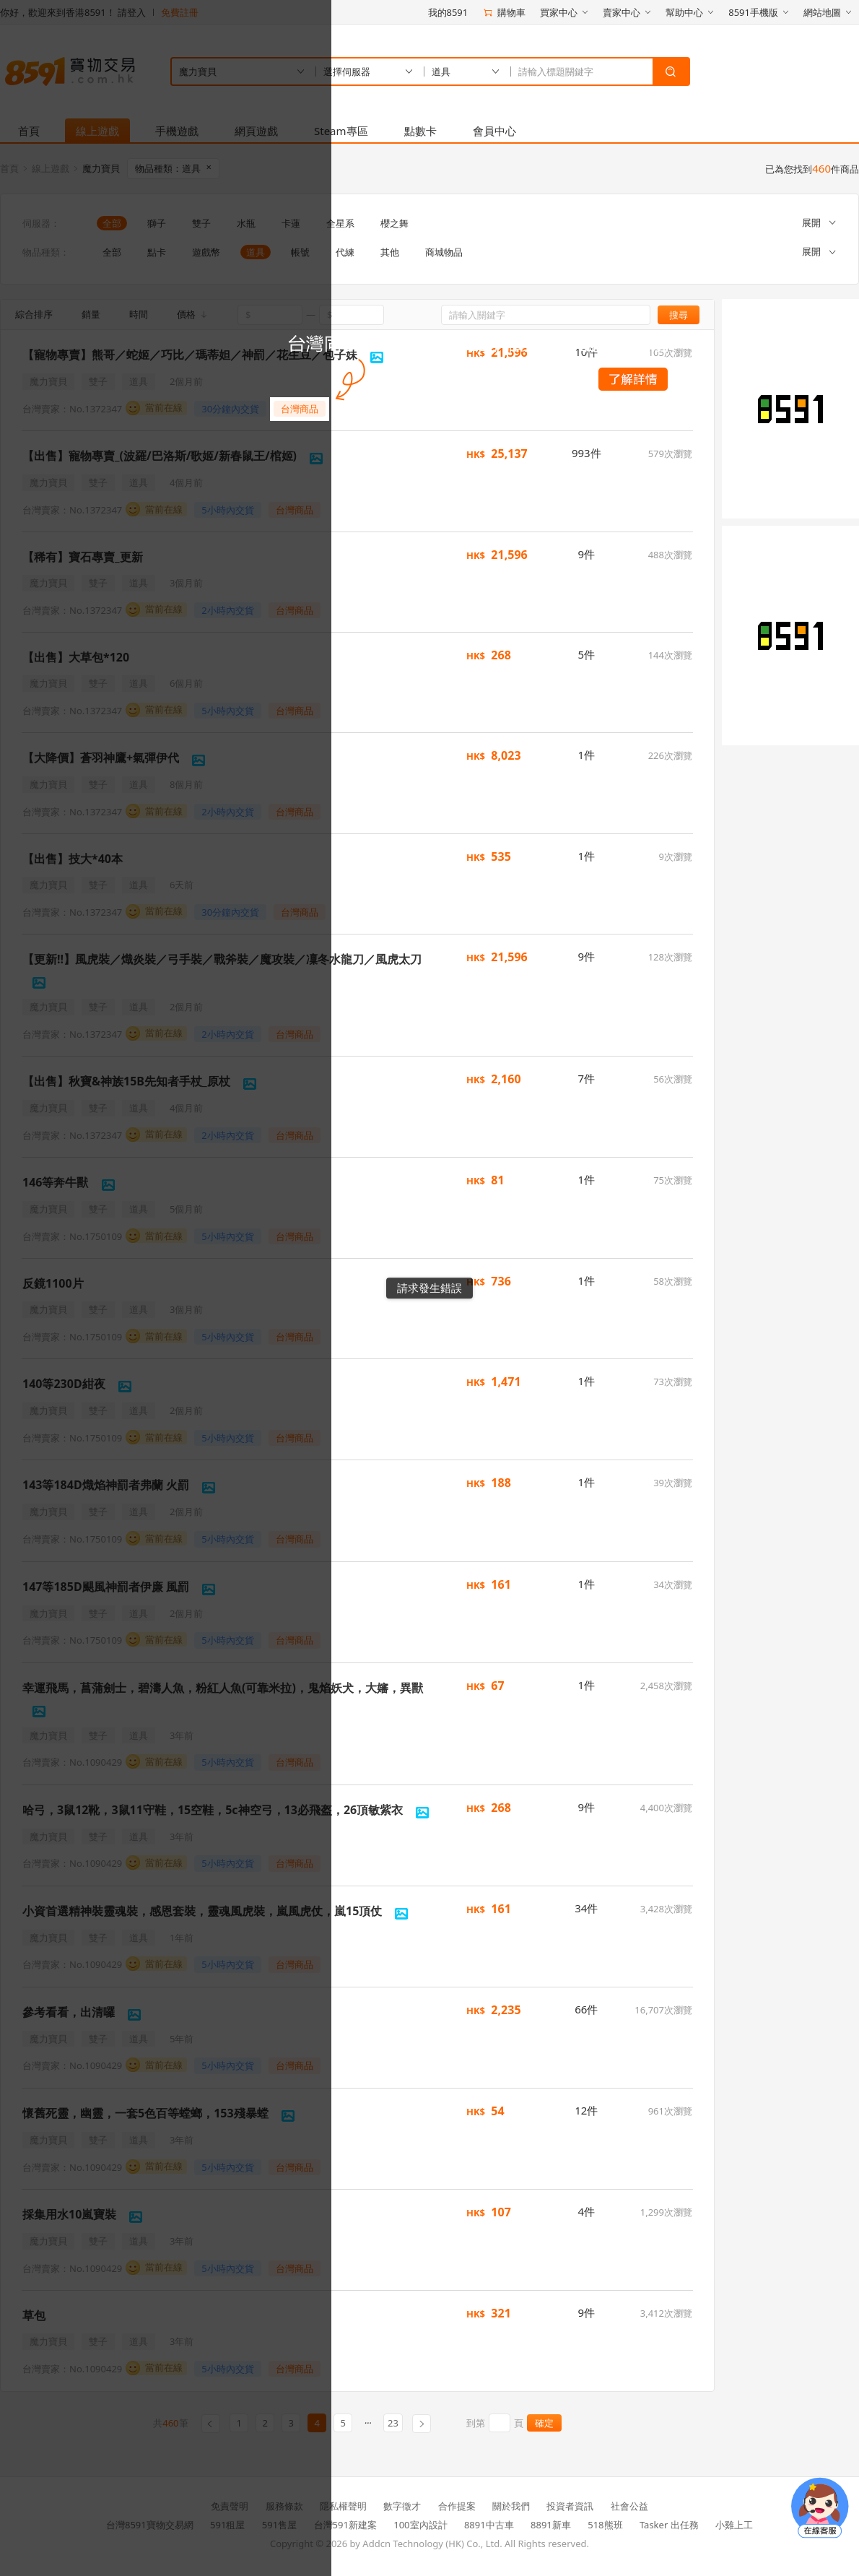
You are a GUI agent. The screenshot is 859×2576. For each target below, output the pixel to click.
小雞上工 (734, 2524)
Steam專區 (341, 130)
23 (393, 2422)
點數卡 (420, 130)
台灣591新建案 (345, 2524)
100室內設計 (420, 2524)
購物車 (504, 12)
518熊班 (605, 2524)
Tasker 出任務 (669, 2524)
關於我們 (511, 2505)
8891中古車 (489, 2524)
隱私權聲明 (343, 2505)
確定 (544, 2422)
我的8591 (448, 12)
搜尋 (678, 314)
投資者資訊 (569, 2505)
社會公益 (629, 2505)
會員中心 (494, 130)
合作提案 (457, 2505)
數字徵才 (402, 2505)
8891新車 (551, 2524)
